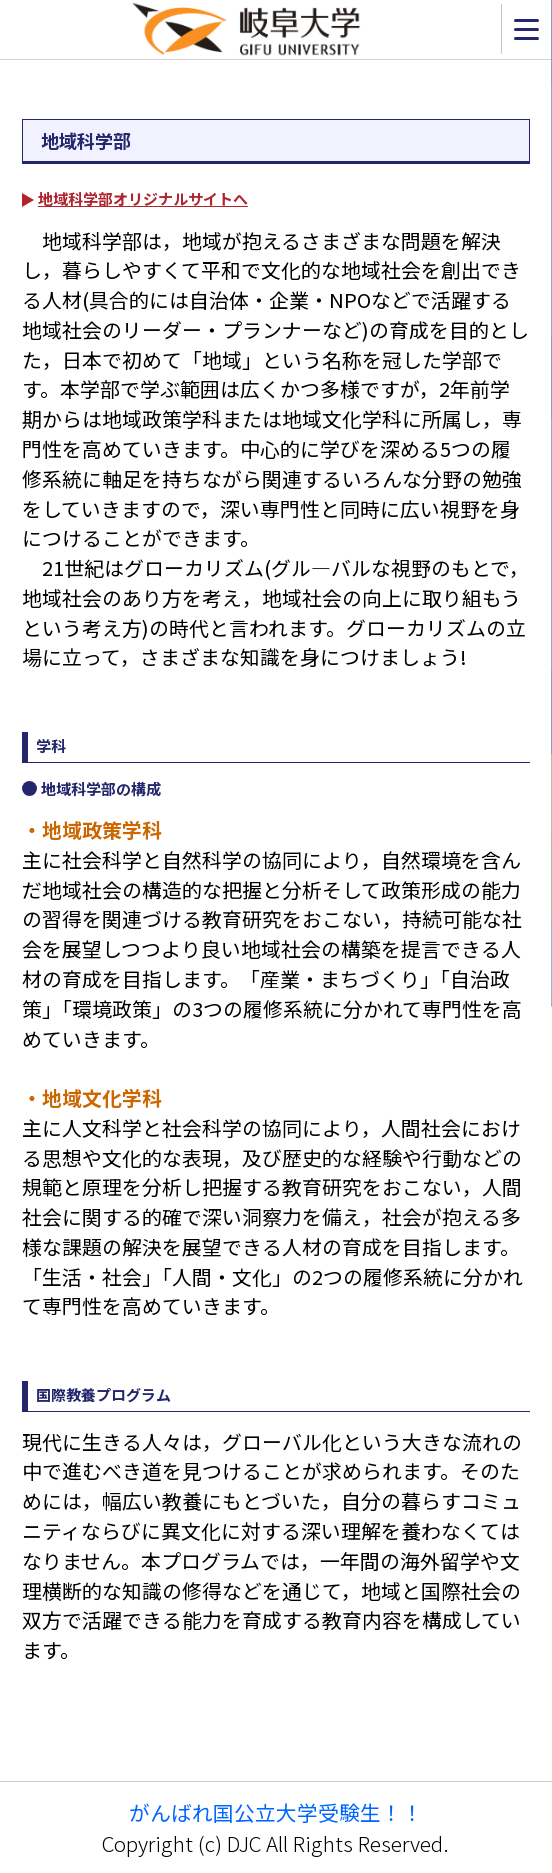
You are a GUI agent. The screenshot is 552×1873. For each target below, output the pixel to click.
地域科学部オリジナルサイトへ (143, 198)
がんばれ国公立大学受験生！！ (276, 1812)
